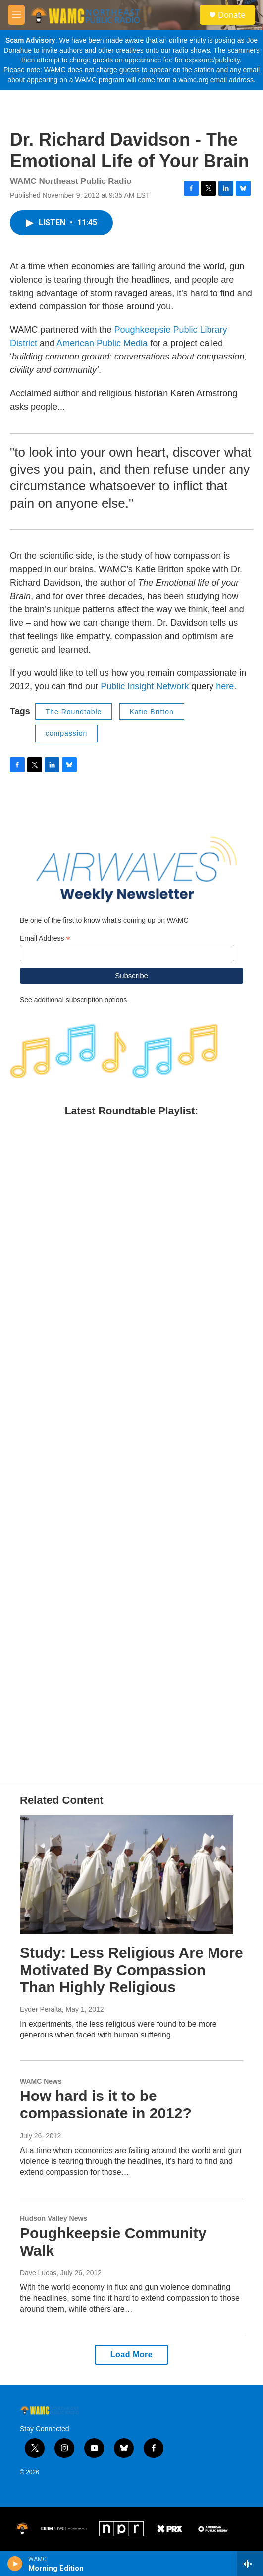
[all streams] (250, 2563)
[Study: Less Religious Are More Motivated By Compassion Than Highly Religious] (126, 1874)
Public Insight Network (145, 686)
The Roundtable (74, 712)
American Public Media (102, 343)
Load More (131, 2354)
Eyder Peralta (41, 2009)
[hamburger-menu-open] (16, 15)
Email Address (45, 938)
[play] (15, 2564)
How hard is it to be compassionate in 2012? (106, 2104)
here (225, 686)
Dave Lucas (38, 2272)
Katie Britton (152, 712)
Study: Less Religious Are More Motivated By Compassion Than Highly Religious (131, 1969)
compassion (67, 733)
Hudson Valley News (53, 2218)
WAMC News (41, 2081)
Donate (231, 14)
